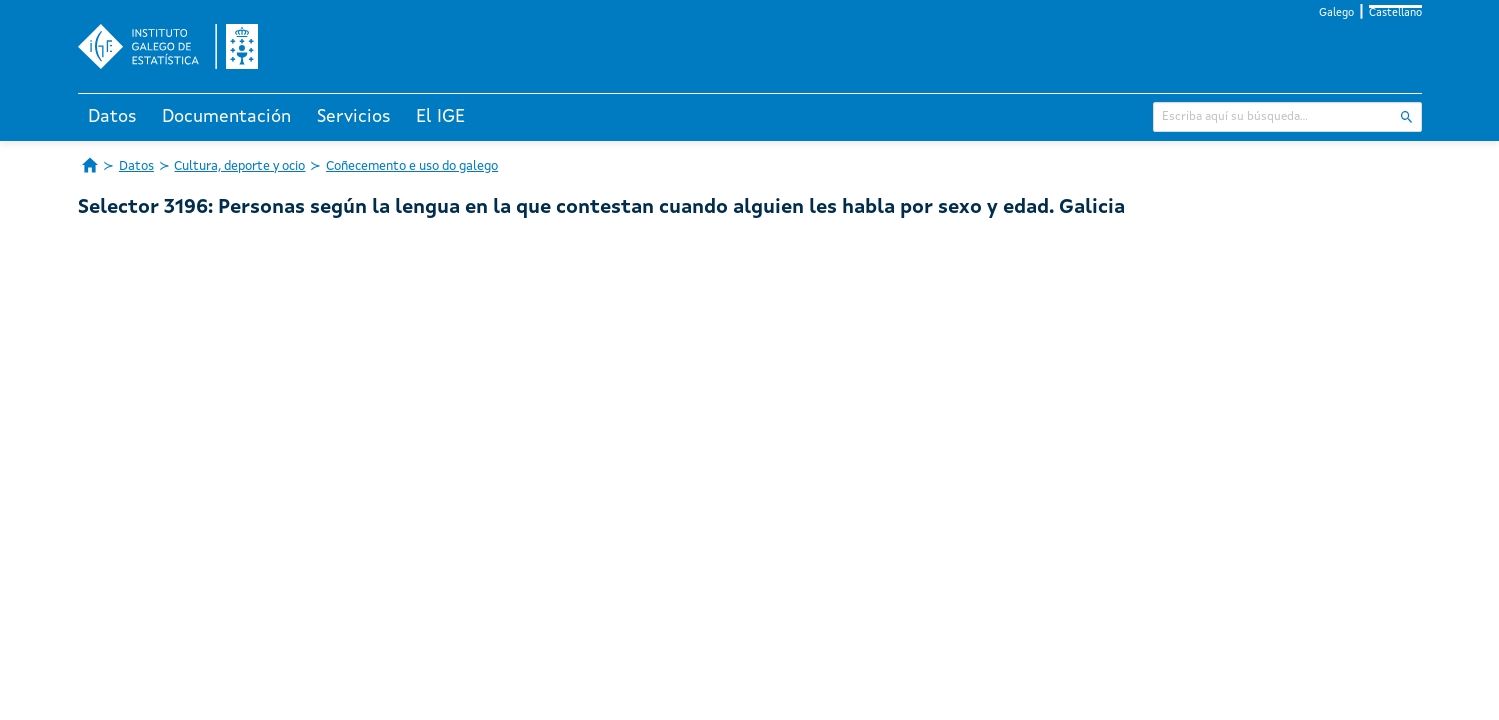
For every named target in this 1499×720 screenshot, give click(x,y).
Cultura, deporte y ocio (239, 166)
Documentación (226, 117)
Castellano (1395, 13)
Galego (1336, 13)
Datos (112, 117)
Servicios (354, 117)
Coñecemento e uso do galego (412, 166)
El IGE (440, 117)
